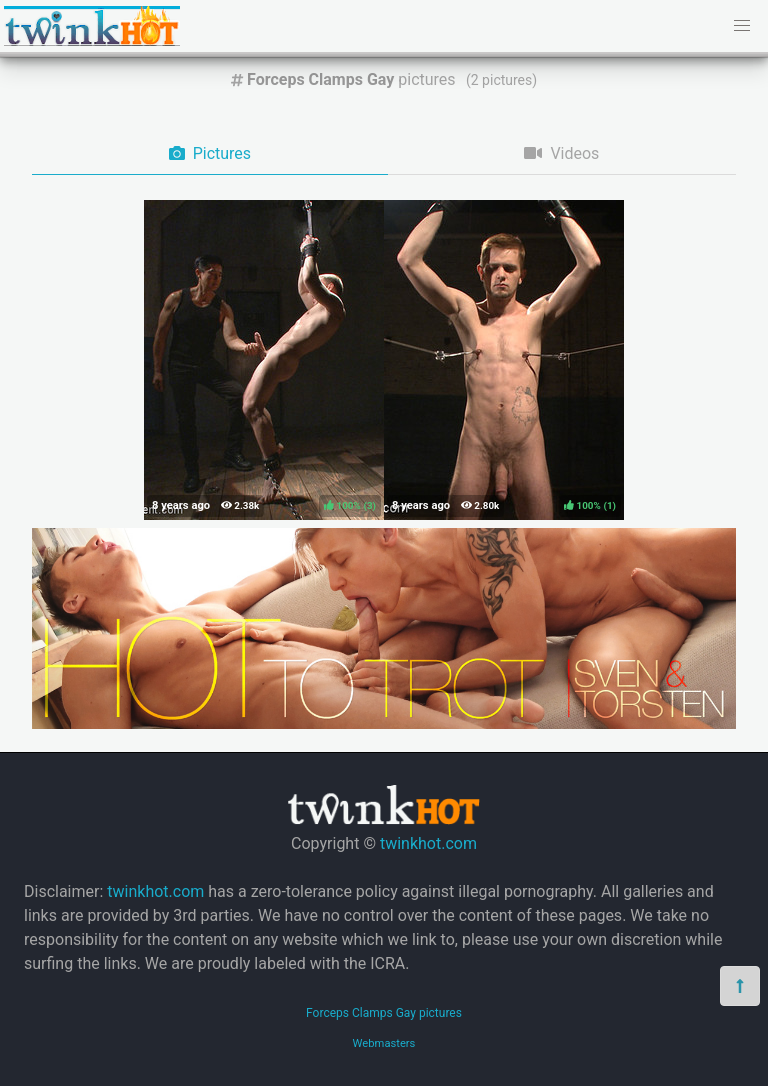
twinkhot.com (428, 843)
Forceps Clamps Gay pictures (384, 1013)
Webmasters (384, 1043)
